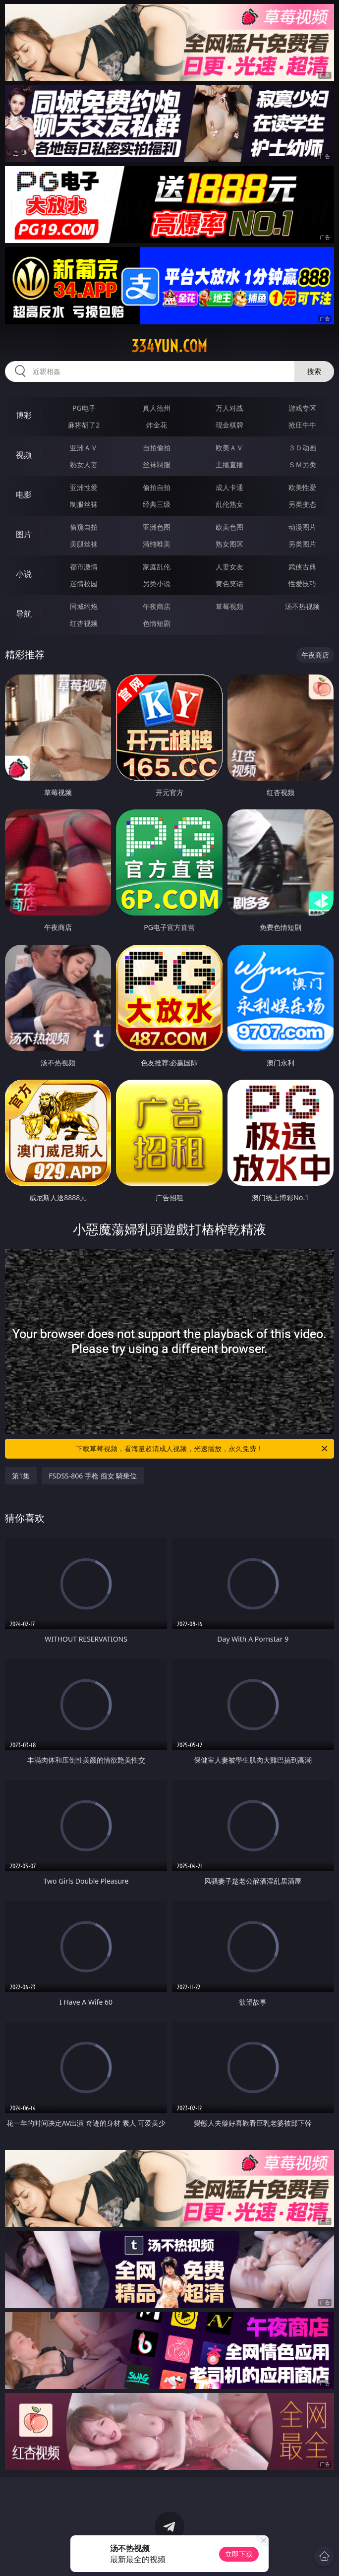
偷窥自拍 (84, 527)
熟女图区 (229, 544)
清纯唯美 (156, 544)
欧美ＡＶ (229, 447)
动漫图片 (302, 527)
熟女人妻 (84, 464)
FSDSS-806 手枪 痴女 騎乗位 (93, 1475)
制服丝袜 (84, 504)
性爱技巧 (302, 583)
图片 (24, 534)
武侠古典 (302, 566)
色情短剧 (156, 623)
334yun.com (169, 346)
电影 (24, 494)
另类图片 (302, 544)
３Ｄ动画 (302, 447)
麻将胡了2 (84, 424)
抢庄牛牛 (302, 424)
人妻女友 (229, 566)
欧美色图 (229, 527)
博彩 (24, 415)
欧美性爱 (302, 487)
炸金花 (156, 424)
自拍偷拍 (156, 447)
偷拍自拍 (156, 487)
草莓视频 (229, 606)
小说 (24, 573)
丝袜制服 (156, 464)
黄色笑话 (229, 583)
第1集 (21, 1475)
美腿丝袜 (84, 544)
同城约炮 (84, 606)
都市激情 (84, 566)
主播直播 (229, 464)
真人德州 (156, 408)
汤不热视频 (302, 606)
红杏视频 (84, 623)
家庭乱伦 (156, 566)
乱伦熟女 (229, 504)
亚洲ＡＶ (84, 447)
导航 (24, 613)
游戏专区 (302, 408)
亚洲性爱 (84, 487)
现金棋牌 (229, 424)
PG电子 (84, 408)
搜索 (314, 371)
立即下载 (239, 2554)
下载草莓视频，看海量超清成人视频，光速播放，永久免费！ (202, 1449)
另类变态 (302, 504)
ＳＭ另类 (302, 464)
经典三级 (156, 504)
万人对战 (229, 408)
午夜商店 (156, 606)
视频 (24, 454)
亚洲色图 (156, 527)
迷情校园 (84, 583)
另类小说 (156, 583)
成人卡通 (229, 487)
